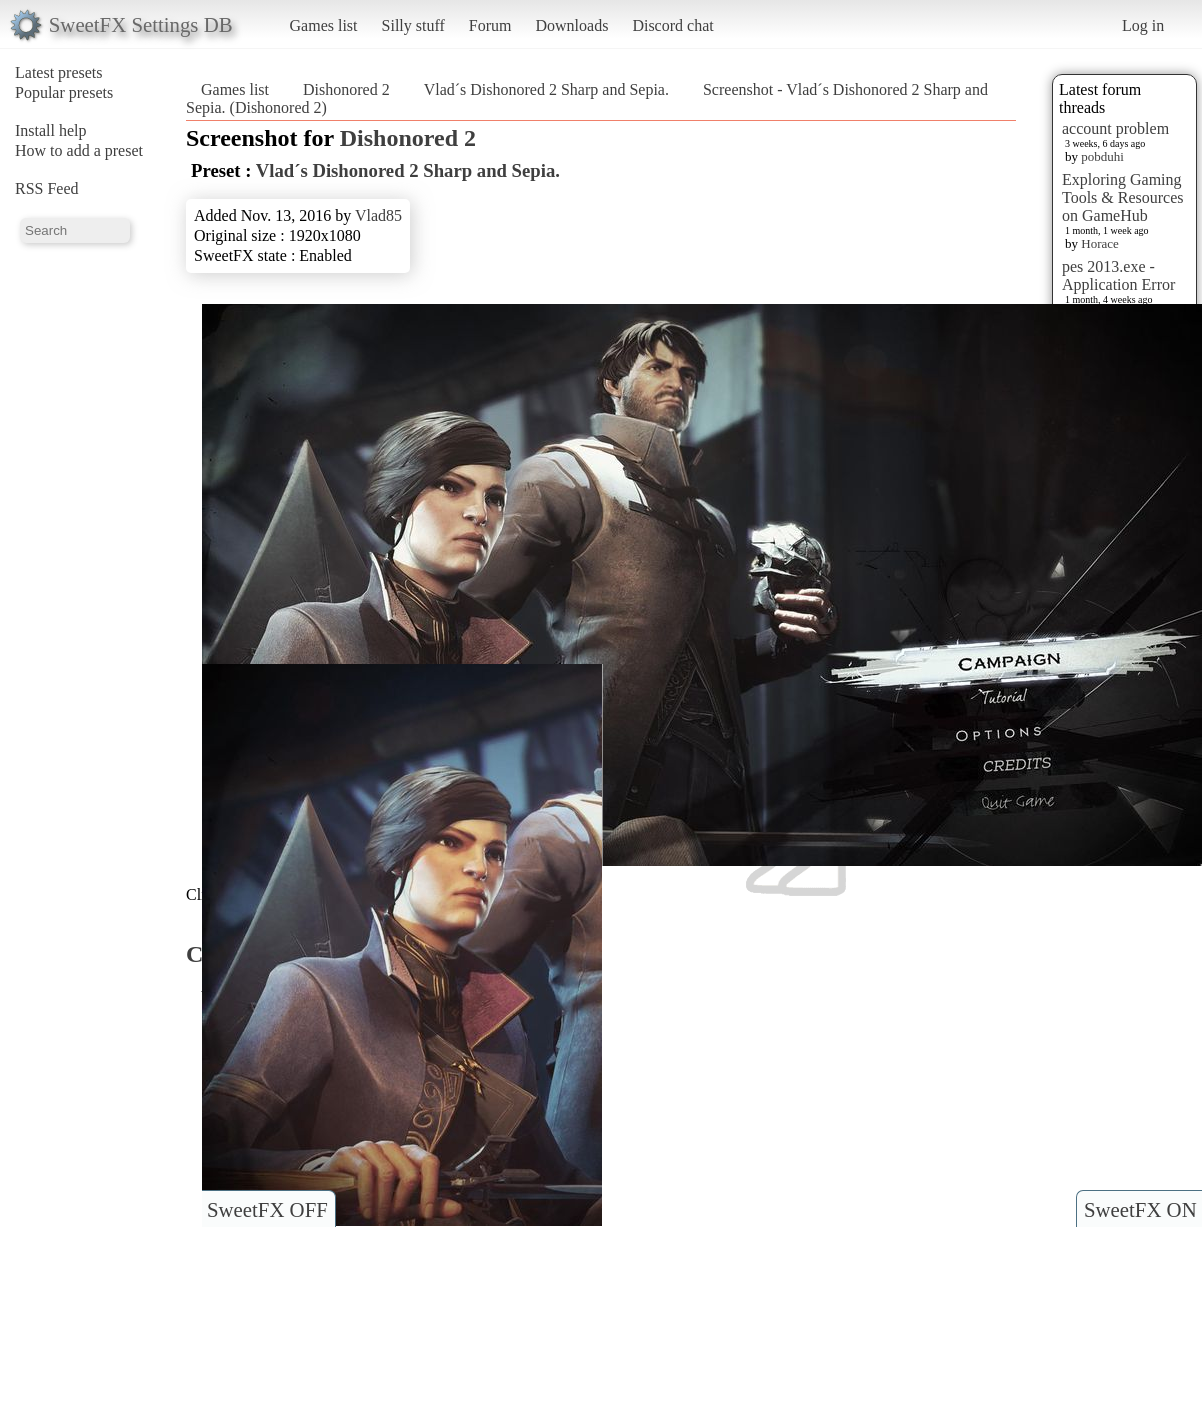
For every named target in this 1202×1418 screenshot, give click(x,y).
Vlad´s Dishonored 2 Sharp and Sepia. (546, 89)
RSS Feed (47, 188)
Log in (1143, 25)
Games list (324, 25)
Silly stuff (413, 25)
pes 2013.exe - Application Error (1118, 275)
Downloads (571, 25)
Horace (1100, 243)
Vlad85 (378, 215)
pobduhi (1102, 156)
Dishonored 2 (346, 89)
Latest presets (59, 72)
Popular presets (64, 92)
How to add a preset (79, 150)
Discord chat (672, 25)
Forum (490, 25)
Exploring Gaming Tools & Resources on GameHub (1123, 197)
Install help (51, 130)
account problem (1115, 128)
